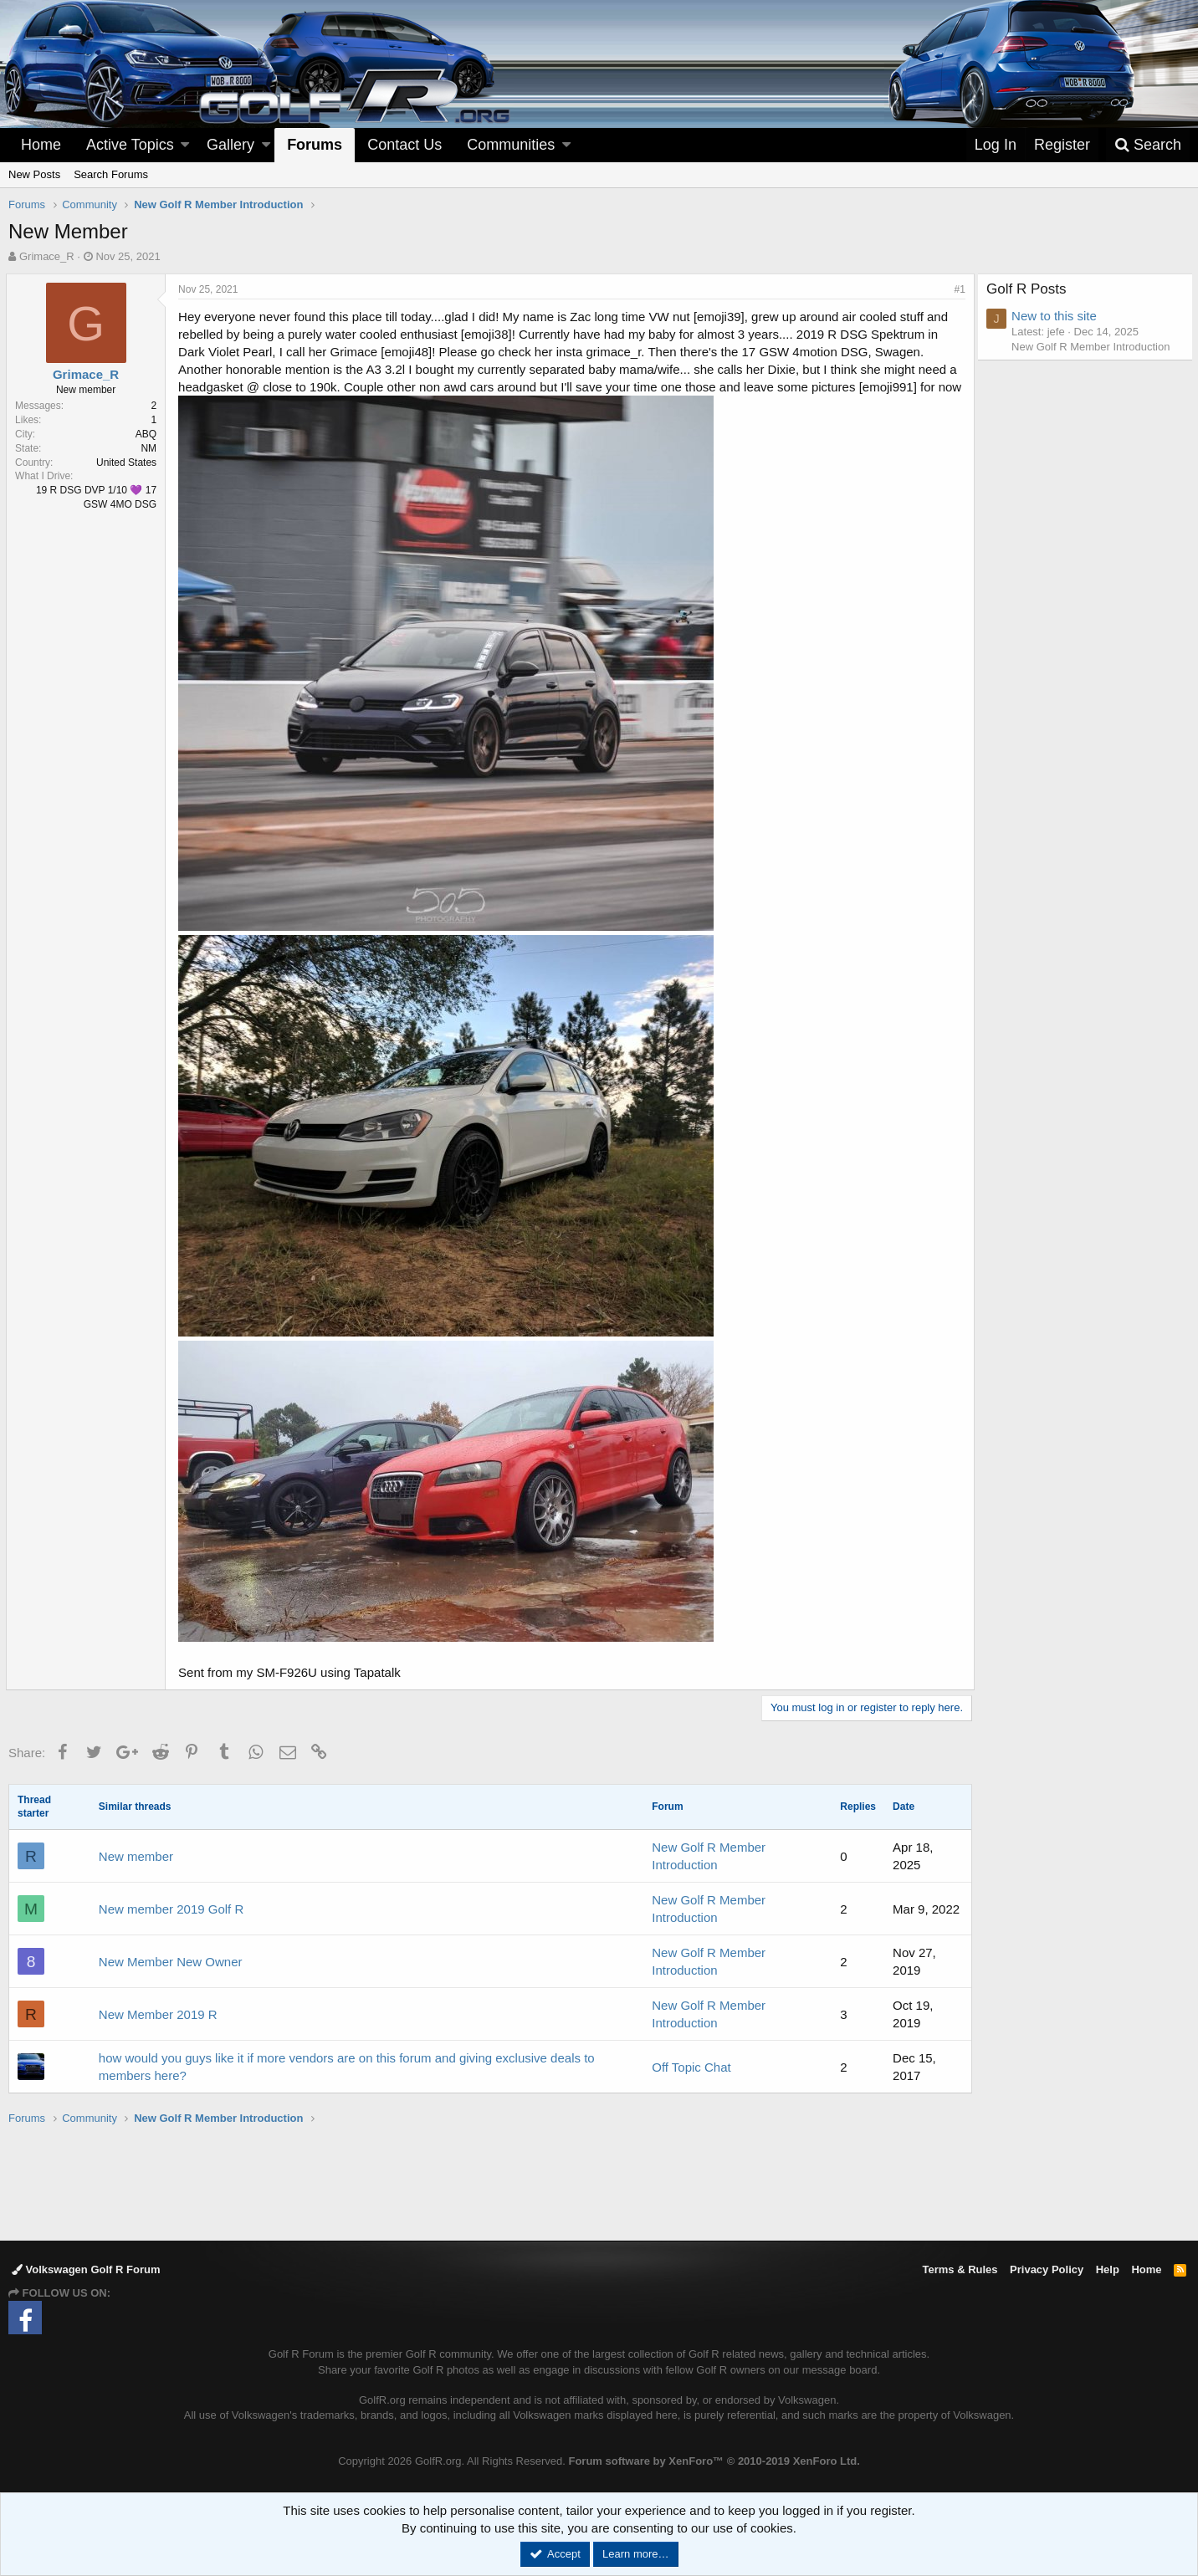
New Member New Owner (171, 1962)
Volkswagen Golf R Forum (86, 2269)
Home (41, 144)
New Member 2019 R (158, 2014)
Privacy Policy (1046, 2269)
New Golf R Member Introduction (1094, 346)
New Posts (34, 174)
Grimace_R (46, 256)
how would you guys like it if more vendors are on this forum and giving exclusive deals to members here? (347, 2067)
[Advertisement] (599, 2182)
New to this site (1057, 316)
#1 (957, 289)
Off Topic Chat (691, 2067)
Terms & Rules (959, 2269)
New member (136, 1856)
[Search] (1148, 145)
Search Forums (111, 174)
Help (1107, 2269)
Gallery (230, 144)
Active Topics (130, 144)
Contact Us (404, 144)
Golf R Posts (1029, 289)
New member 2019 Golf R (171, 1909)
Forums (314, 144)
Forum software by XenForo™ (713, 2461)
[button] (185, 145)
